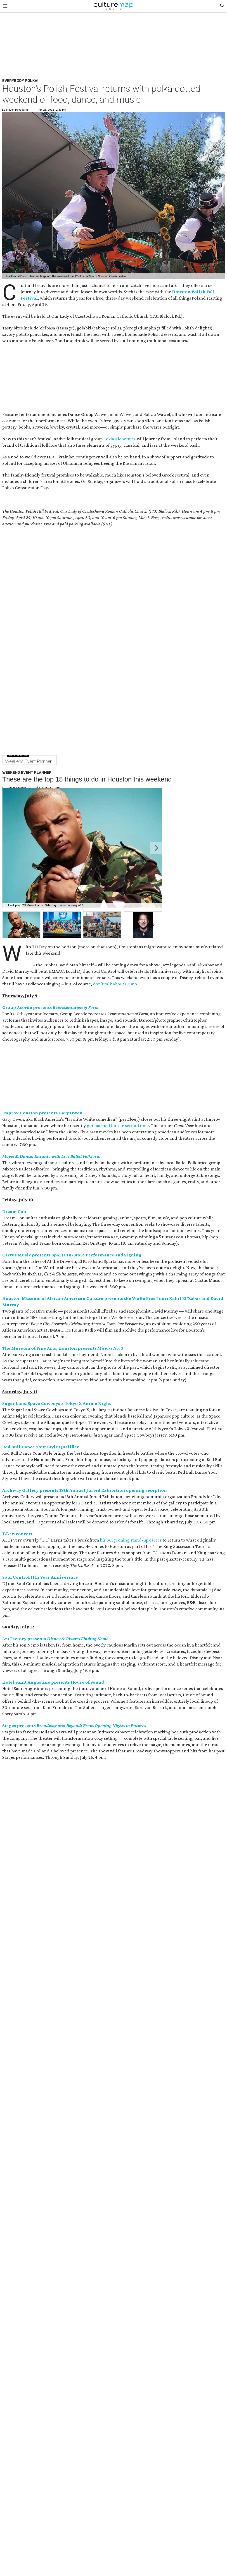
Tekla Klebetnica (120, 438)
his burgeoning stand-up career (131, 1540)
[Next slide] (156, 848)
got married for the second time (118, 1125)
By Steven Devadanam (16, 109)
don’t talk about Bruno (115, 984)
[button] (21, 924)
